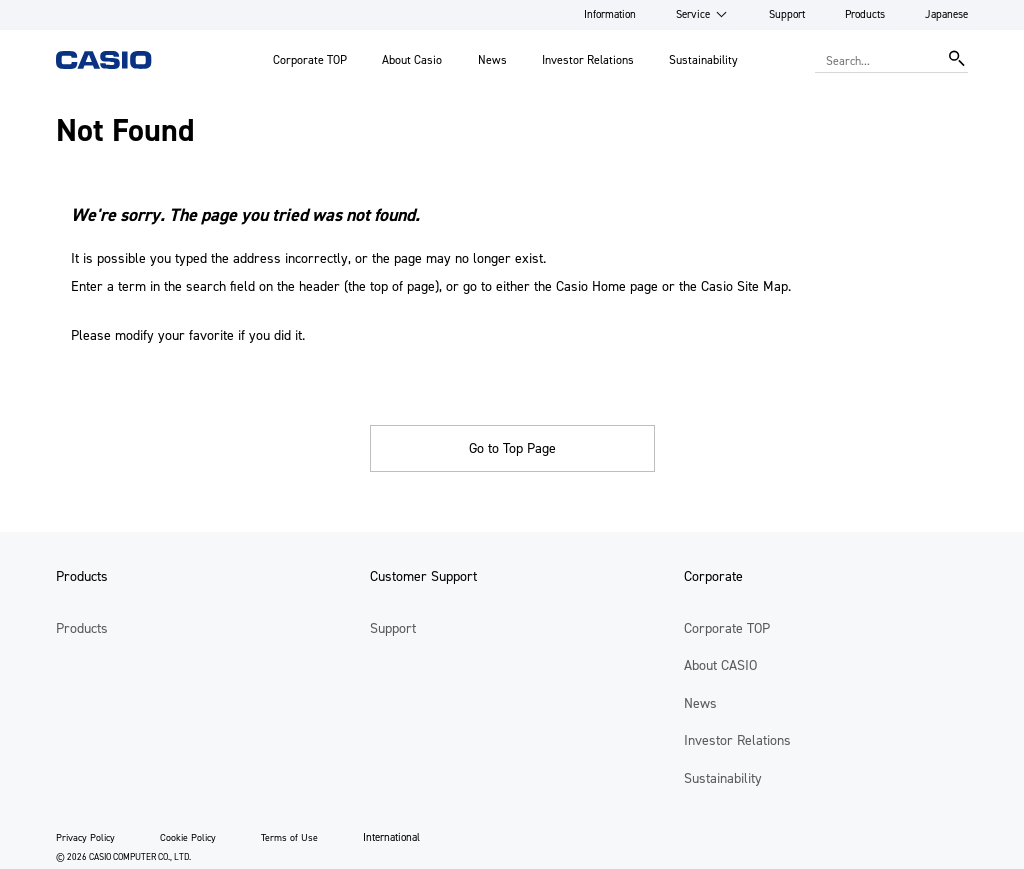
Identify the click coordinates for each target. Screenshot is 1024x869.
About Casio (412, 60)
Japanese (946, 14)
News (492, 60)
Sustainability (703, 60)
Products (865, 14)
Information (610, 14)
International (391, 837)
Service (693, 14)
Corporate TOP (310, 60)
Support (787, 14)
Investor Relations (588, 60)
